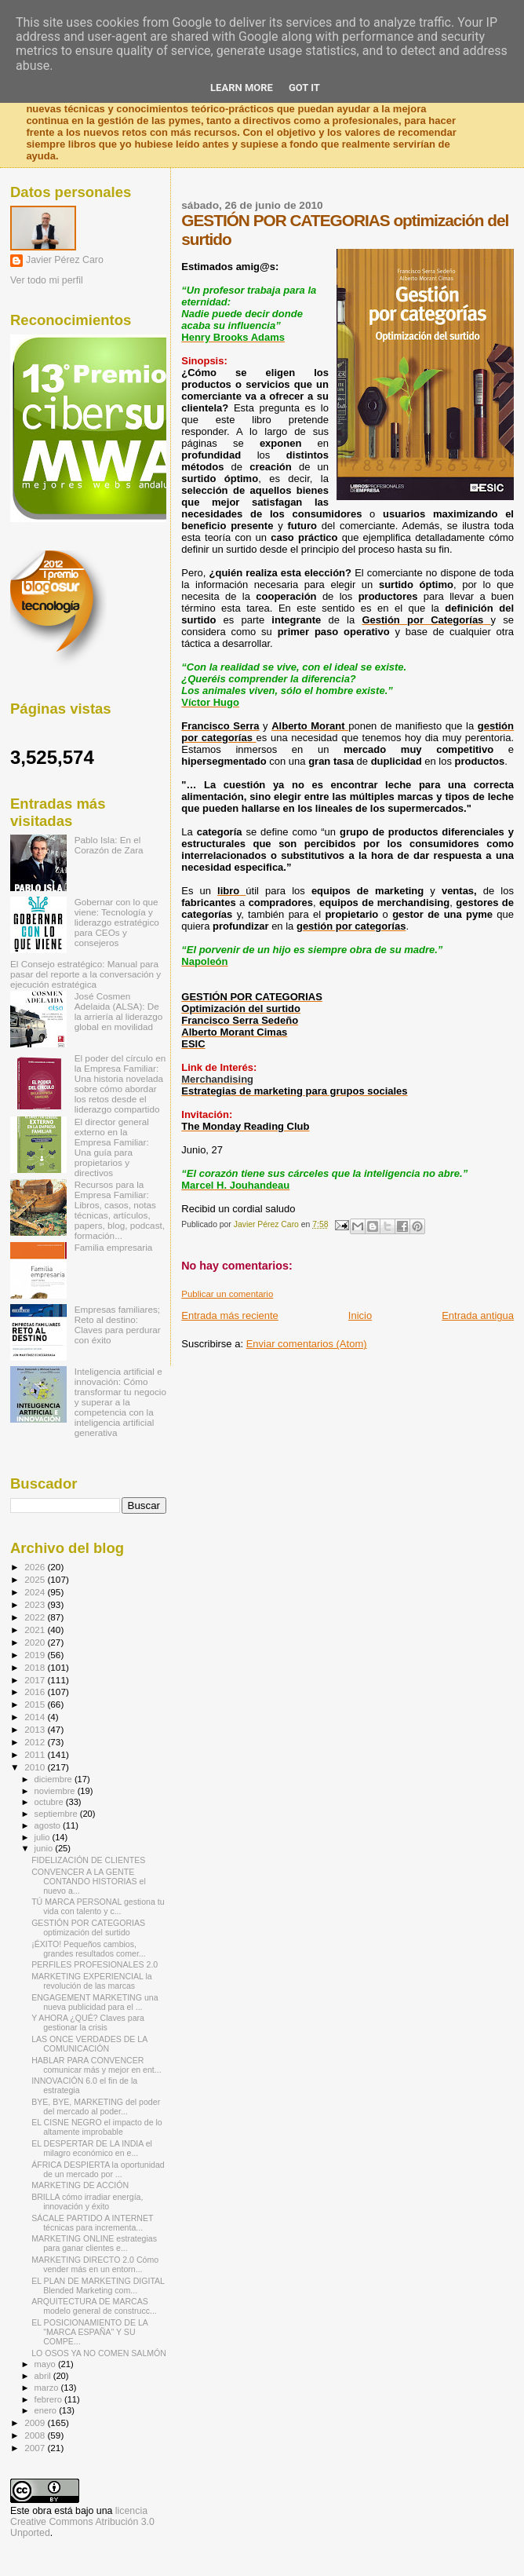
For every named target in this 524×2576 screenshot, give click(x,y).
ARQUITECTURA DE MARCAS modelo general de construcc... (94, 2305)
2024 (35, 1592)
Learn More (241, 87)
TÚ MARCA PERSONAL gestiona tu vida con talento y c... (98, 1906)
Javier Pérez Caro (65, 259)
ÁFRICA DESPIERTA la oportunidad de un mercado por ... (98, 2169)
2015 (35, 1704)
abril (44, 2376)
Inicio (360, 1315)
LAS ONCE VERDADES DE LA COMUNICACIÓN (89, 2043)
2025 (35, 1579)
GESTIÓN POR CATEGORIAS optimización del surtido (88, 1927)
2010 (35, 1767)
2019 (35, 1655)
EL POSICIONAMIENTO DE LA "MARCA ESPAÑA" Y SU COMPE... (89, 2332)
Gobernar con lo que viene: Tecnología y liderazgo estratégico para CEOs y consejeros (117, 922)
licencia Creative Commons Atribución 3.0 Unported (82, 2521)
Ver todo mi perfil (46, 280)
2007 (35, 2448)
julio (44, 1837)
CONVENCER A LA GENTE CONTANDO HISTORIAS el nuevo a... (88, 1881)
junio (45, 1848)
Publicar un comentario (227, 1294)
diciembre (55, 1779)
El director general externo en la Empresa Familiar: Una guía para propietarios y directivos (112, 1147)
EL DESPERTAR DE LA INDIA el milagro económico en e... (91, 2148)
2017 (35, 1680)
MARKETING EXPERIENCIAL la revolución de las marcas (91, 1980)
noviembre (56, 1791)
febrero (49, 2399)
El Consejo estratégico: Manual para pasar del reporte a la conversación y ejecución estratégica (85, 974)
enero (47, 2410)
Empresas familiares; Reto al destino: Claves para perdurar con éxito (118, 1324)
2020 (35, 1642)
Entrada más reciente (229, 1315)
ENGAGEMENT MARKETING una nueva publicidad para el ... (94, 2002)
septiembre (57, 1813)
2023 (35, 1604)
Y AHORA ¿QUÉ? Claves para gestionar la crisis (87, 2022)
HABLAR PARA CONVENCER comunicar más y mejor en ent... (96, 2064)
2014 (35, 1717)
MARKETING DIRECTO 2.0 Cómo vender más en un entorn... (94, 2264)
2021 (35, 1629)
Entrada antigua (478, 1315)
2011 (35, 1754)
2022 (35, 1617)
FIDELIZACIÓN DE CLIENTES (88, 1860)
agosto (49, 1825)
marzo (48, 2387)
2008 (35, 2435)
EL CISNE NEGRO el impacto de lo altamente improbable (96, 2126)
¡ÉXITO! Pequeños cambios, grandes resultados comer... (88, 1948)
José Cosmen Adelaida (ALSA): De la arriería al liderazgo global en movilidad (119, 1011)
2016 (35, 1691)
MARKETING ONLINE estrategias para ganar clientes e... (94, 2243)
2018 (35, 1667)
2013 (35, 1729)
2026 (35, 1567)
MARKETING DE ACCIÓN (80, 2185)
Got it (304, 87)
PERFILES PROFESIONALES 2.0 (94, 1964)
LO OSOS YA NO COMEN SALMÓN (98, 2353)
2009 (35, 2422)
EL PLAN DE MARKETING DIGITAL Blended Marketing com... (97, 2285)
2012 (35, 1742)
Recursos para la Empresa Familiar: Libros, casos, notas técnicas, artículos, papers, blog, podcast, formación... (120, 1209)
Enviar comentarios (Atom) (306, 1344)
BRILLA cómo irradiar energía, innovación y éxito (87, 2201)
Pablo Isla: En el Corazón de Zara (109, 845)
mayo (46, 2364)
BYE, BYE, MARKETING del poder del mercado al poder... (95, 2106)
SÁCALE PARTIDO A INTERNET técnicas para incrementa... (92, 2222)
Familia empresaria (114, 1247)
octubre (50, 1802)
